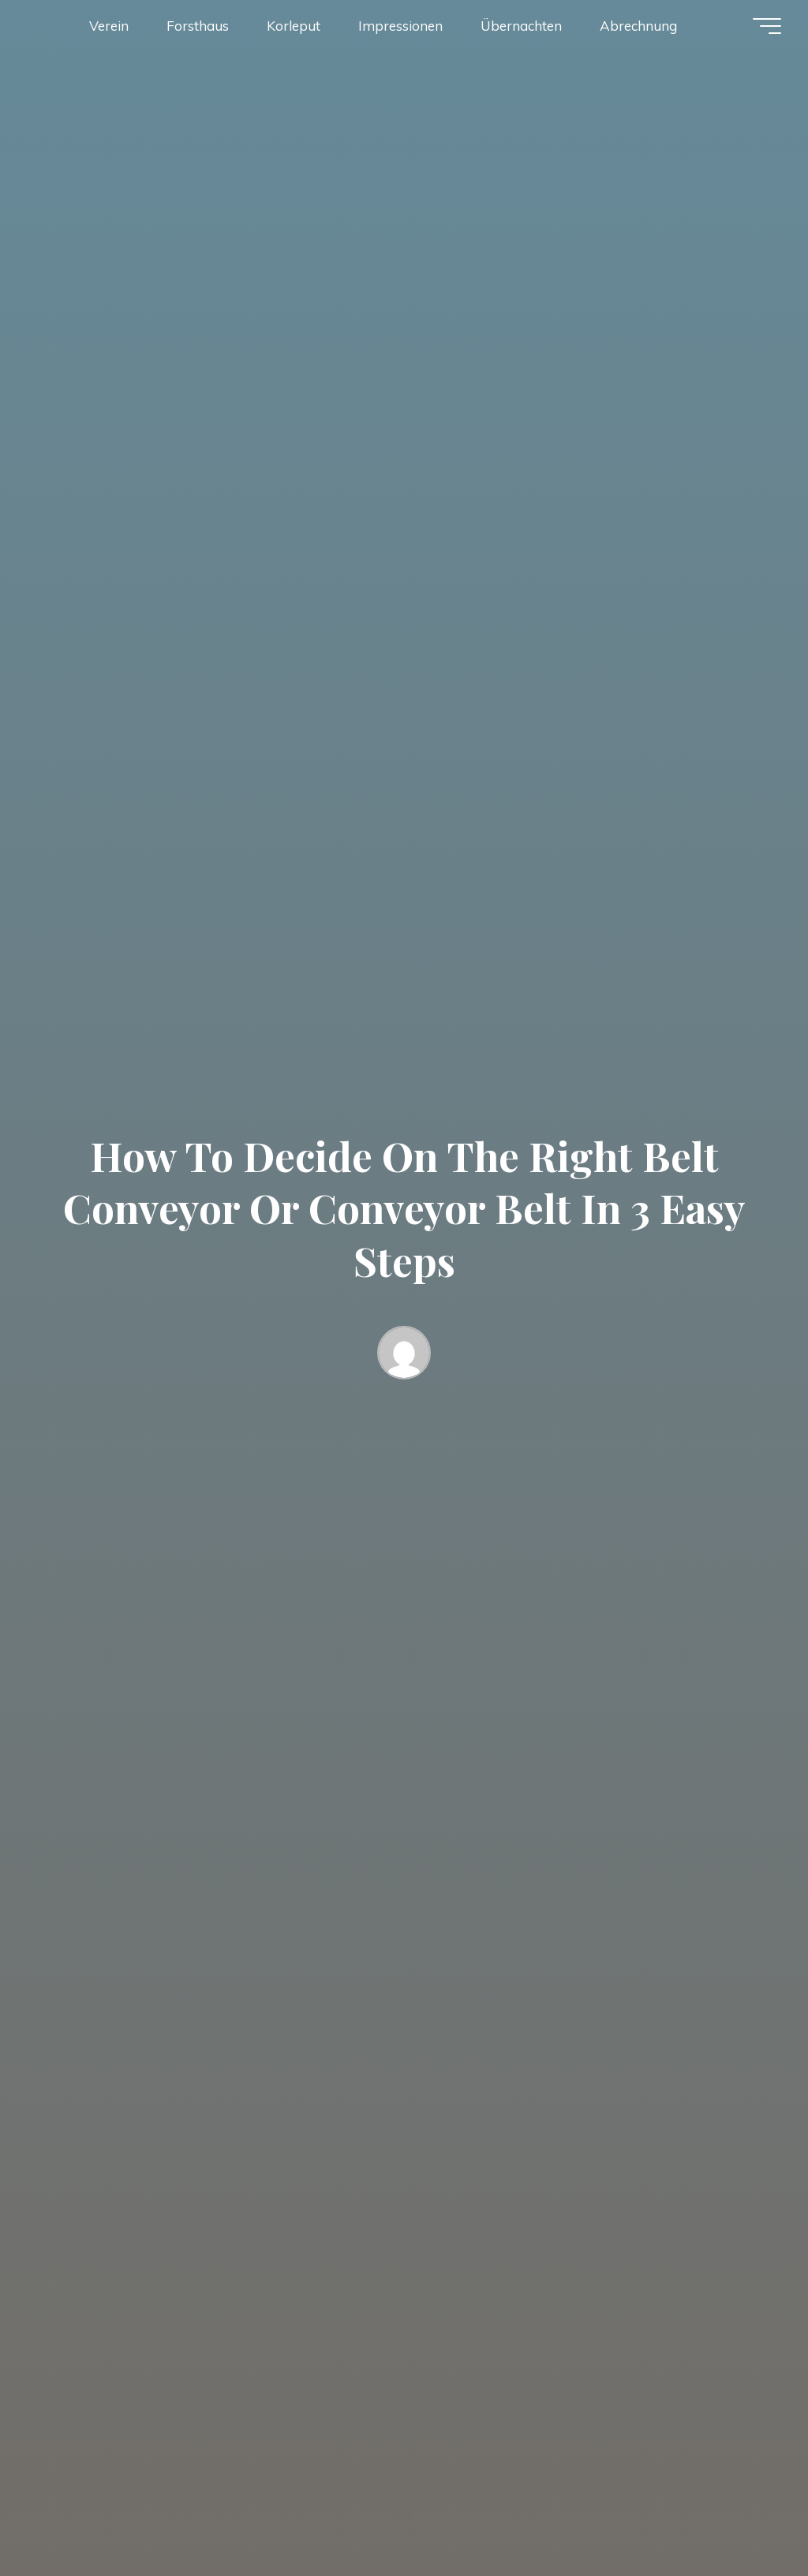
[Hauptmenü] (767, 26)
